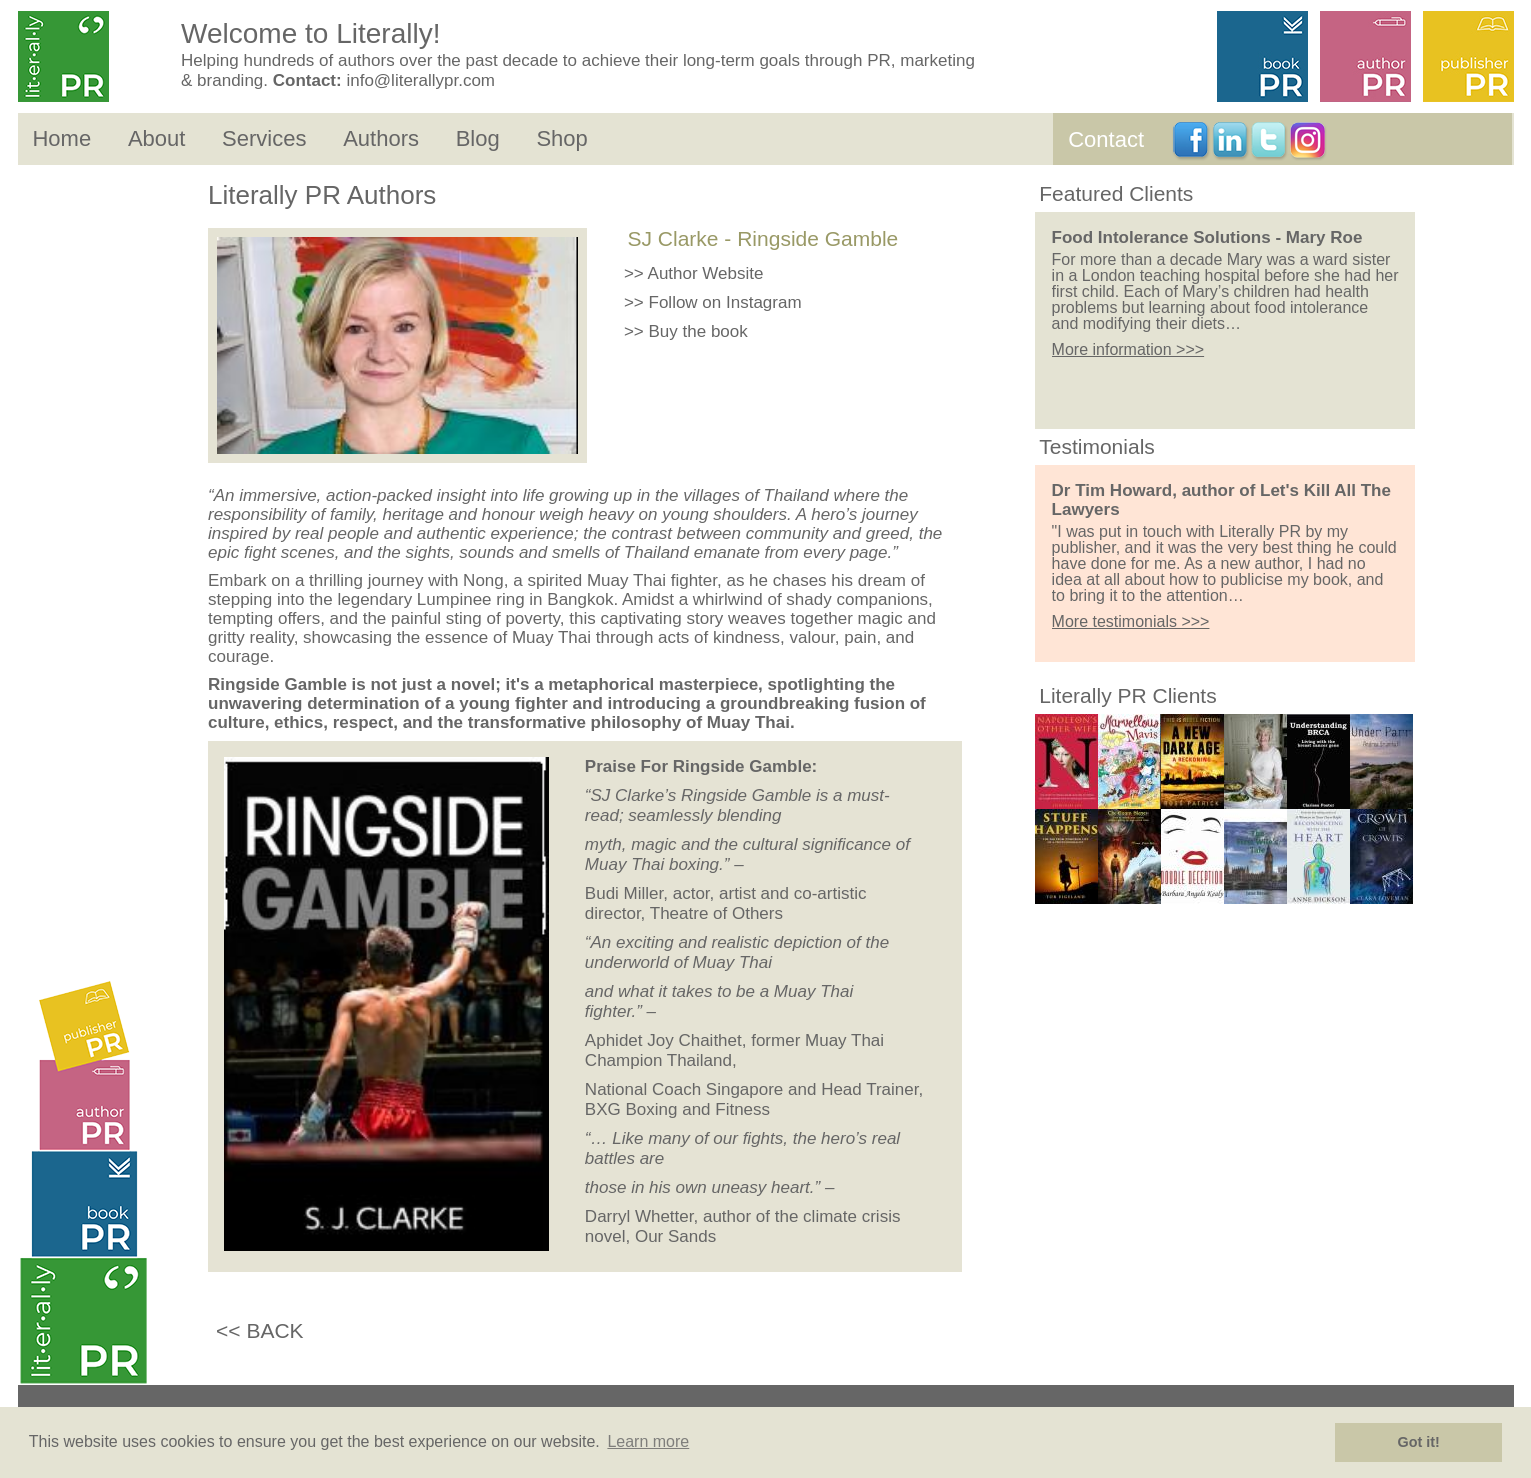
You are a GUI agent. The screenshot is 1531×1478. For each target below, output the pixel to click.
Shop (561, 138)
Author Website (706, 273)
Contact (1106, 139)
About (157, 138)
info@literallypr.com (420, 80)
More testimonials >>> (1131, 621)
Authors (381, 138)
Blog (478, 138)
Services (264, 138)
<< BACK (260, 1330)
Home (61, 138)
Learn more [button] (648, 1441)
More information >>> (1128, 349)
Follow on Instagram (725, 302)
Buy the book (698, 331)
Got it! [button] (1419, 1442)
